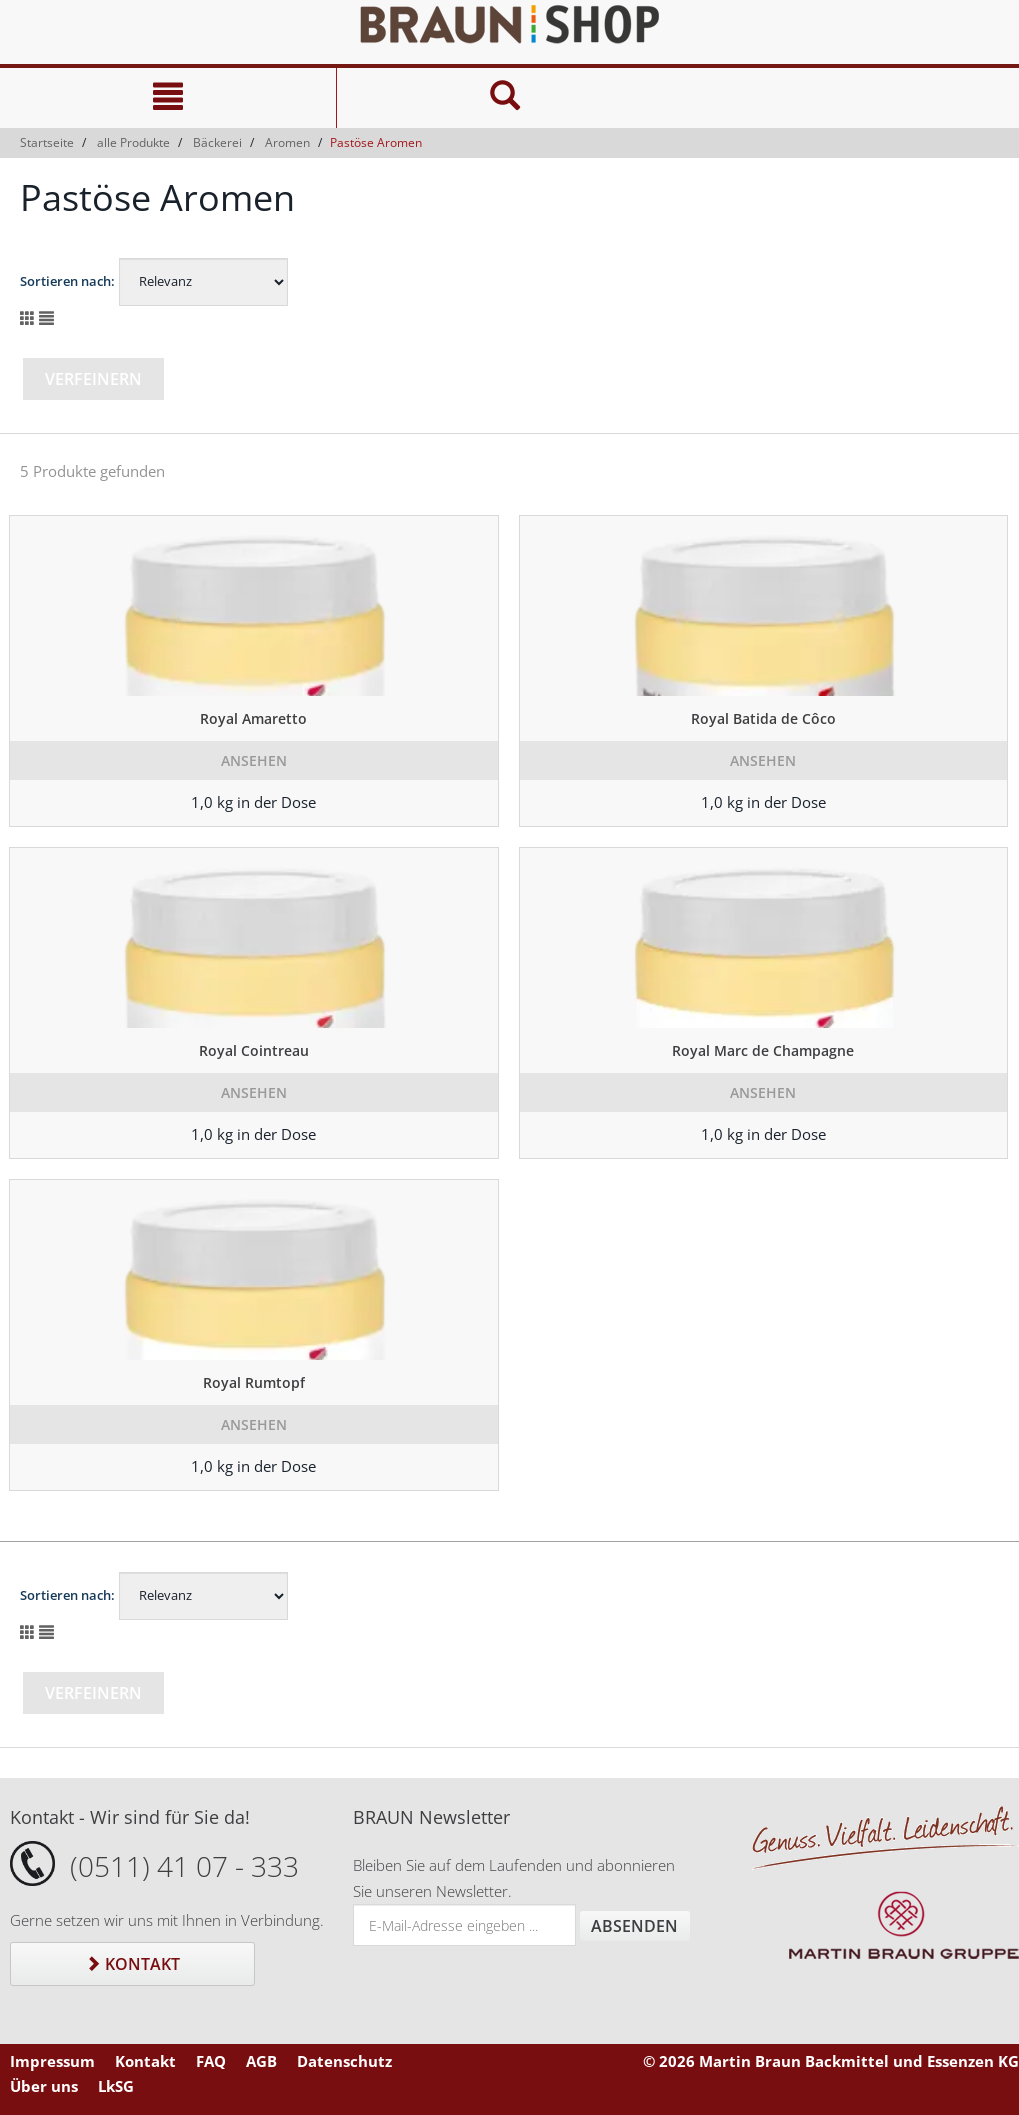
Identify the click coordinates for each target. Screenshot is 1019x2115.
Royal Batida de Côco (763, 718)
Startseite (47, 142)
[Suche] (504, 98)
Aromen (287, 142)
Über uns (44, 2086)
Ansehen (254, 760)
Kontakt (132, 1964)
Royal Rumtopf (254, 1382)
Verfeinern (93, 379)
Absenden (634, 1926)
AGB (261, 2061)
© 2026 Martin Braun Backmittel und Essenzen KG (831, 2061)
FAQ (211, 2061)
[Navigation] (168, 98)
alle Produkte (133, 142)
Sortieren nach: (67, 281)
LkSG (116, 2086)
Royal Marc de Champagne (763, 1050)
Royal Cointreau (254, 1050)
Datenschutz (344, 2061)
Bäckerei (217, 142)
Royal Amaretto (253, 718)
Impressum (52, 2061)
